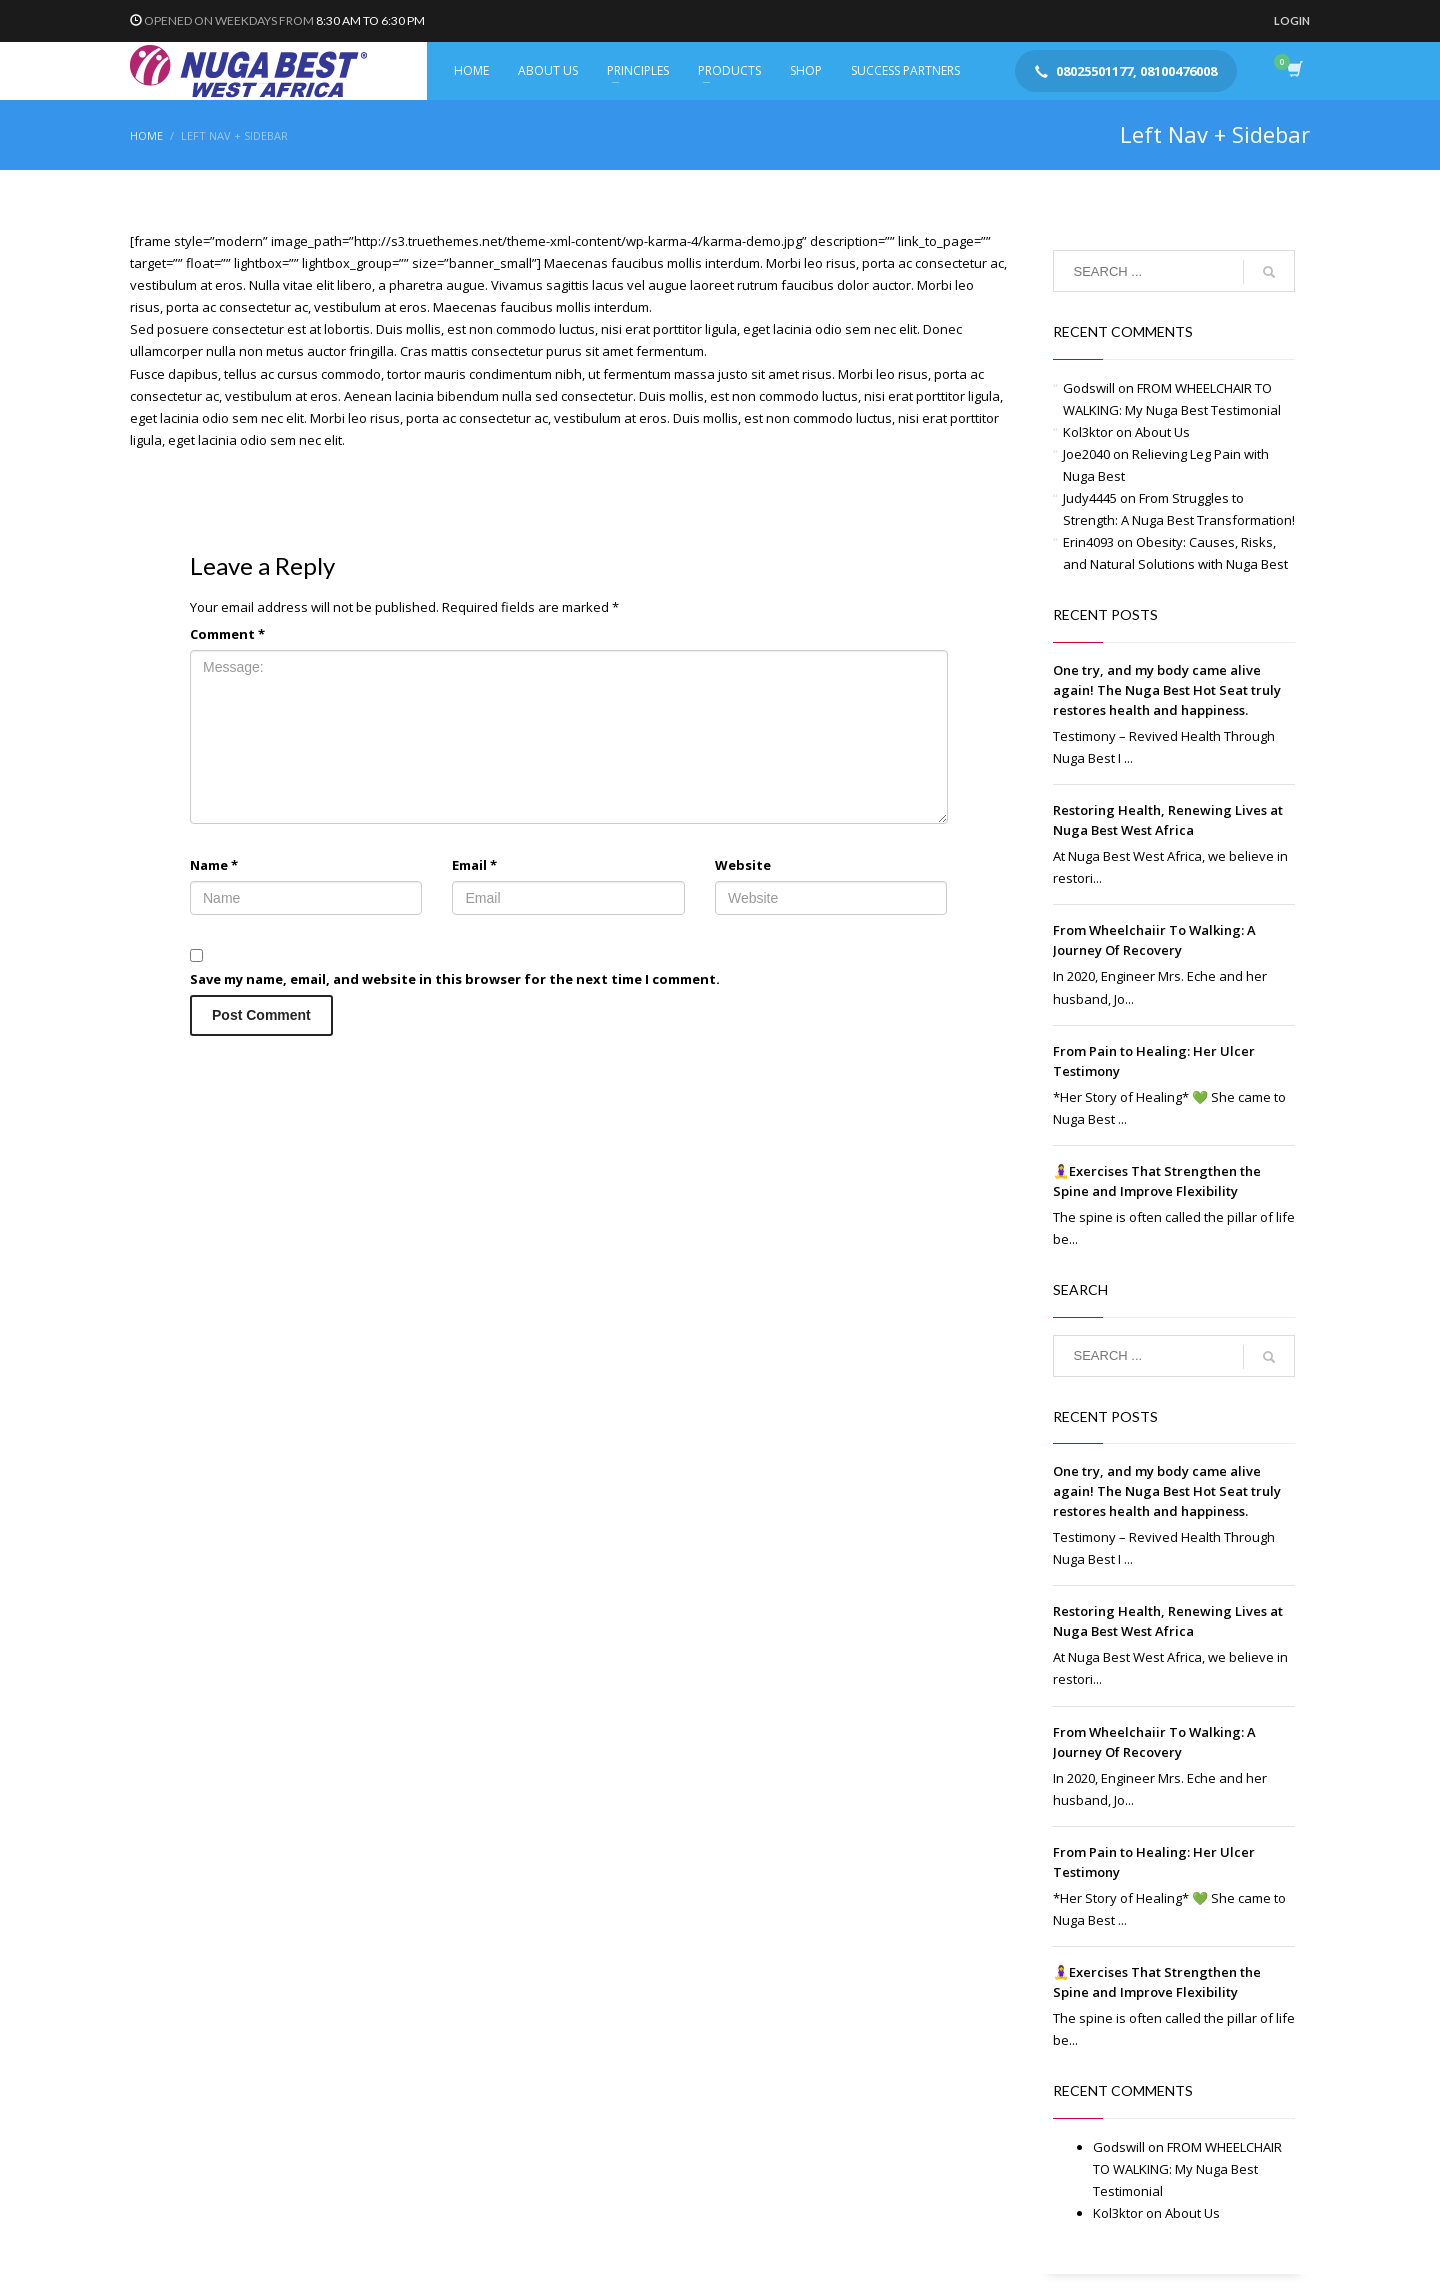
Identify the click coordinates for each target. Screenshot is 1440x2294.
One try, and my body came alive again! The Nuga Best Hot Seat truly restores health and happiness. (1167, 690)
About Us (1162, 432)
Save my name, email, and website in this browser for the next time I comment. (455, 979)
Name (214, 865)
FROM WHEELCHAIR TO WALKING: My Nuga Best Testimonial (1187, 2169)
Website (743, 865)
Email (474, 865)
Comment (227, 634)
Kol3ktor (1088, 432)
